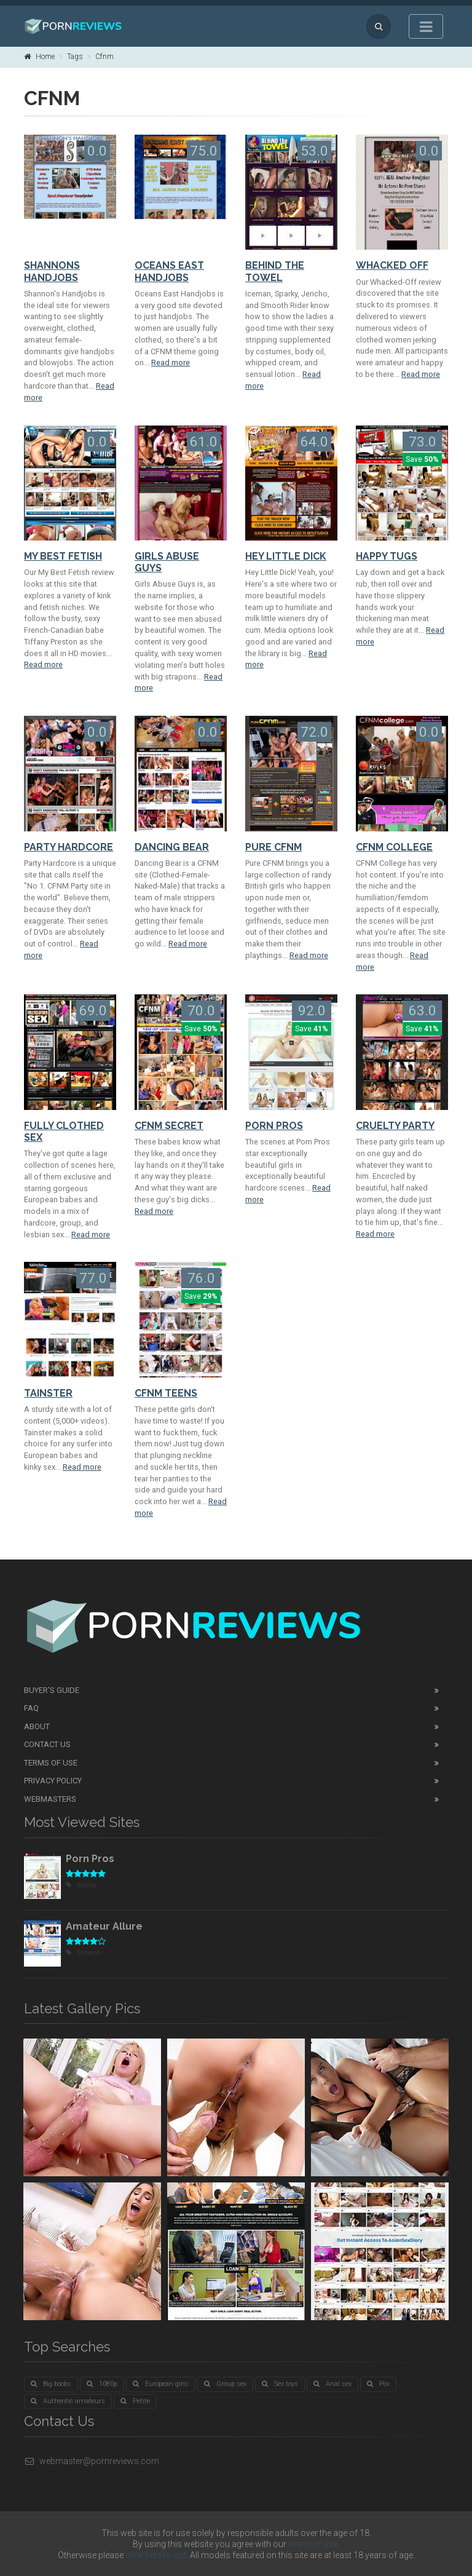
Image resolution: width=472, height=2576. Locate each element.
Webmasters (50, 1799)
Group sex (225, 2384)
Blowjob (83, 1953)
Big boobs (51, 2384)
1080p (102, 2384)
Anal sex (332, 2384)
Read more (170, 362)
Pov (378, 2384)
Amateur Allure (104, 1926)
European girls (161, 2384)
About (37, 1726)
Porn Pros (90, 1859)
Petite (135, 2401)
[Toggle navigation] (426, 26)
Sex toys (280, 2384)
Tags (75, 56)
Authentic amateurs (68, 2401)
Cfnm (104, 56)
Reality (81, 1885)
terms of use (312, 2544)
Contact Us (47, 1744)
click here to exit (155, 2555)
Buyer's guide (51, 1690)
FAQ (31, 1708)
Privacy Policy (53, 1780)
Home (39, 56)
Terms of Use (50, 1762)
